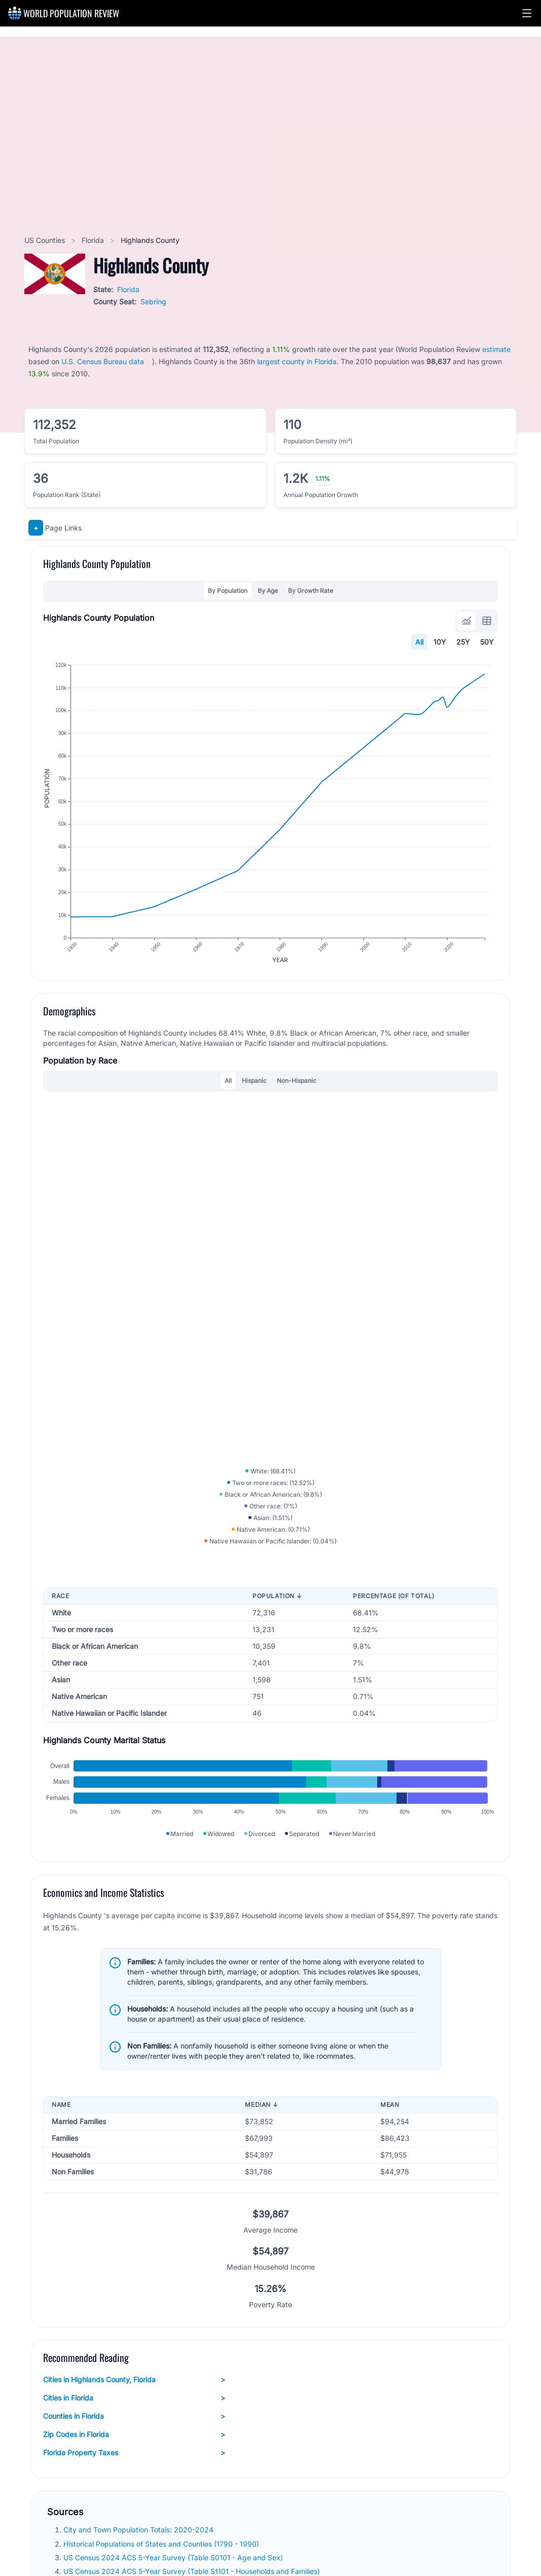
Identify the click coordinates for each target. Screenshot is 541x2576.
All (419, 642)
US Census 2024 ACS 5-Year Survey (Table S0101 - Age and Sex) (174, 2557)
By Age (268, 590)
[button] (527, 13)
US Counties (45, 240)
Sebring (153, 301)
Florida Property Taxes (134, 2453)
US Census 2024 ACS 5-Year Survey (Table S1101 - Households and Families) (192, 2571)
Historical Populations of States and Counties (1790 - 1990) (162, 2543)
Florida (94, 240)
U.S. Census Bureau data (102, 361)
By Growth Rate (310, 590)
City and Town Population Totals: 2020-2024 (139, 2529)
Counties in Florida (134, 2416)
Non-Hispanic (296, 1080)
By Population (227, 590)
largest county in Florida (297, 361)
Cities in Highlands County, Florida (134, 2380)
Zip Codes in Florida (134, 2434)
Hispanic (254, 1080)
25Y (463, 642)
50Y (487, 642)
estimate (496, 349)
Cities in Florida (134, 2398)
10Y (440, 642)
